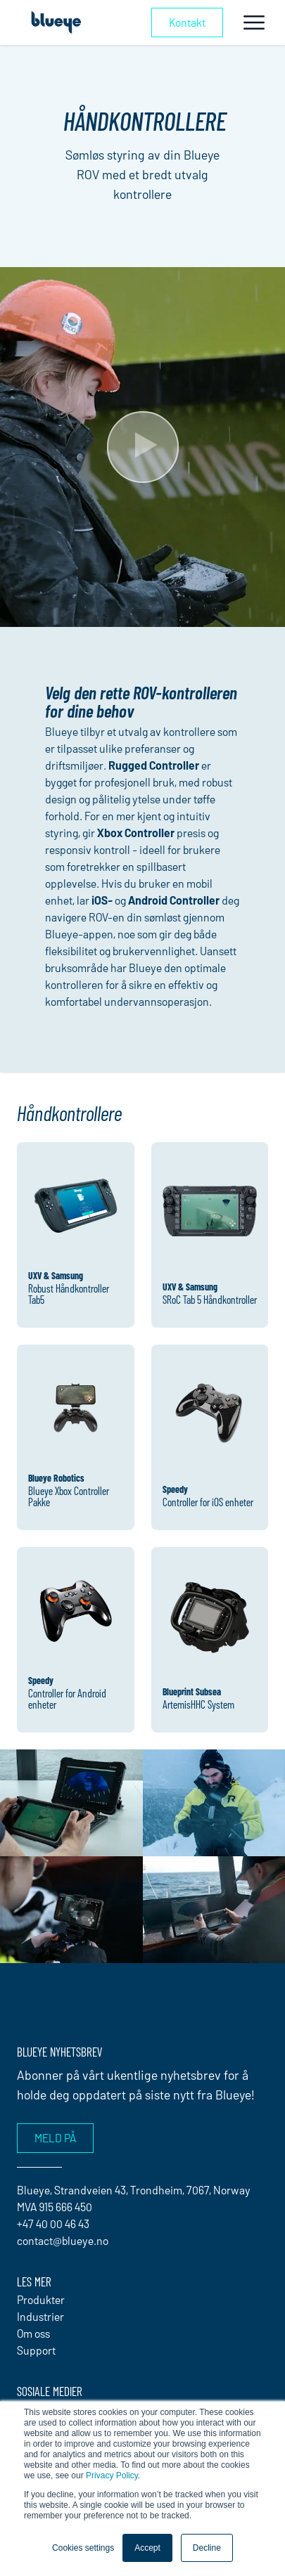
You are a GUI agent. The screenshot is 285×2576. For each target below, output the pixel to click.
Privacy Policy (112, 2475)
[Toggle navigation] (254, 22)
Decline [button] (207, 2548)
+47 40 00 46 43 (53, 2223)
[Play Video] (142, 447)
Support (36, 2350)
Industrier (40, 2316)
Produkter (41, 2299)
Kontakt (187, 22)
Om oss (33, 2333)
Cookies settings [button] (83, 2548)
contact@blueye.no (62, 2240)
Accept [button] (147, 2548)
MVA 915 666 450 (54, 2206)
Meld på (55, 2137)
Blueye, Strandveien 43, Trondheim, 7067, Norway (134, 2189)
